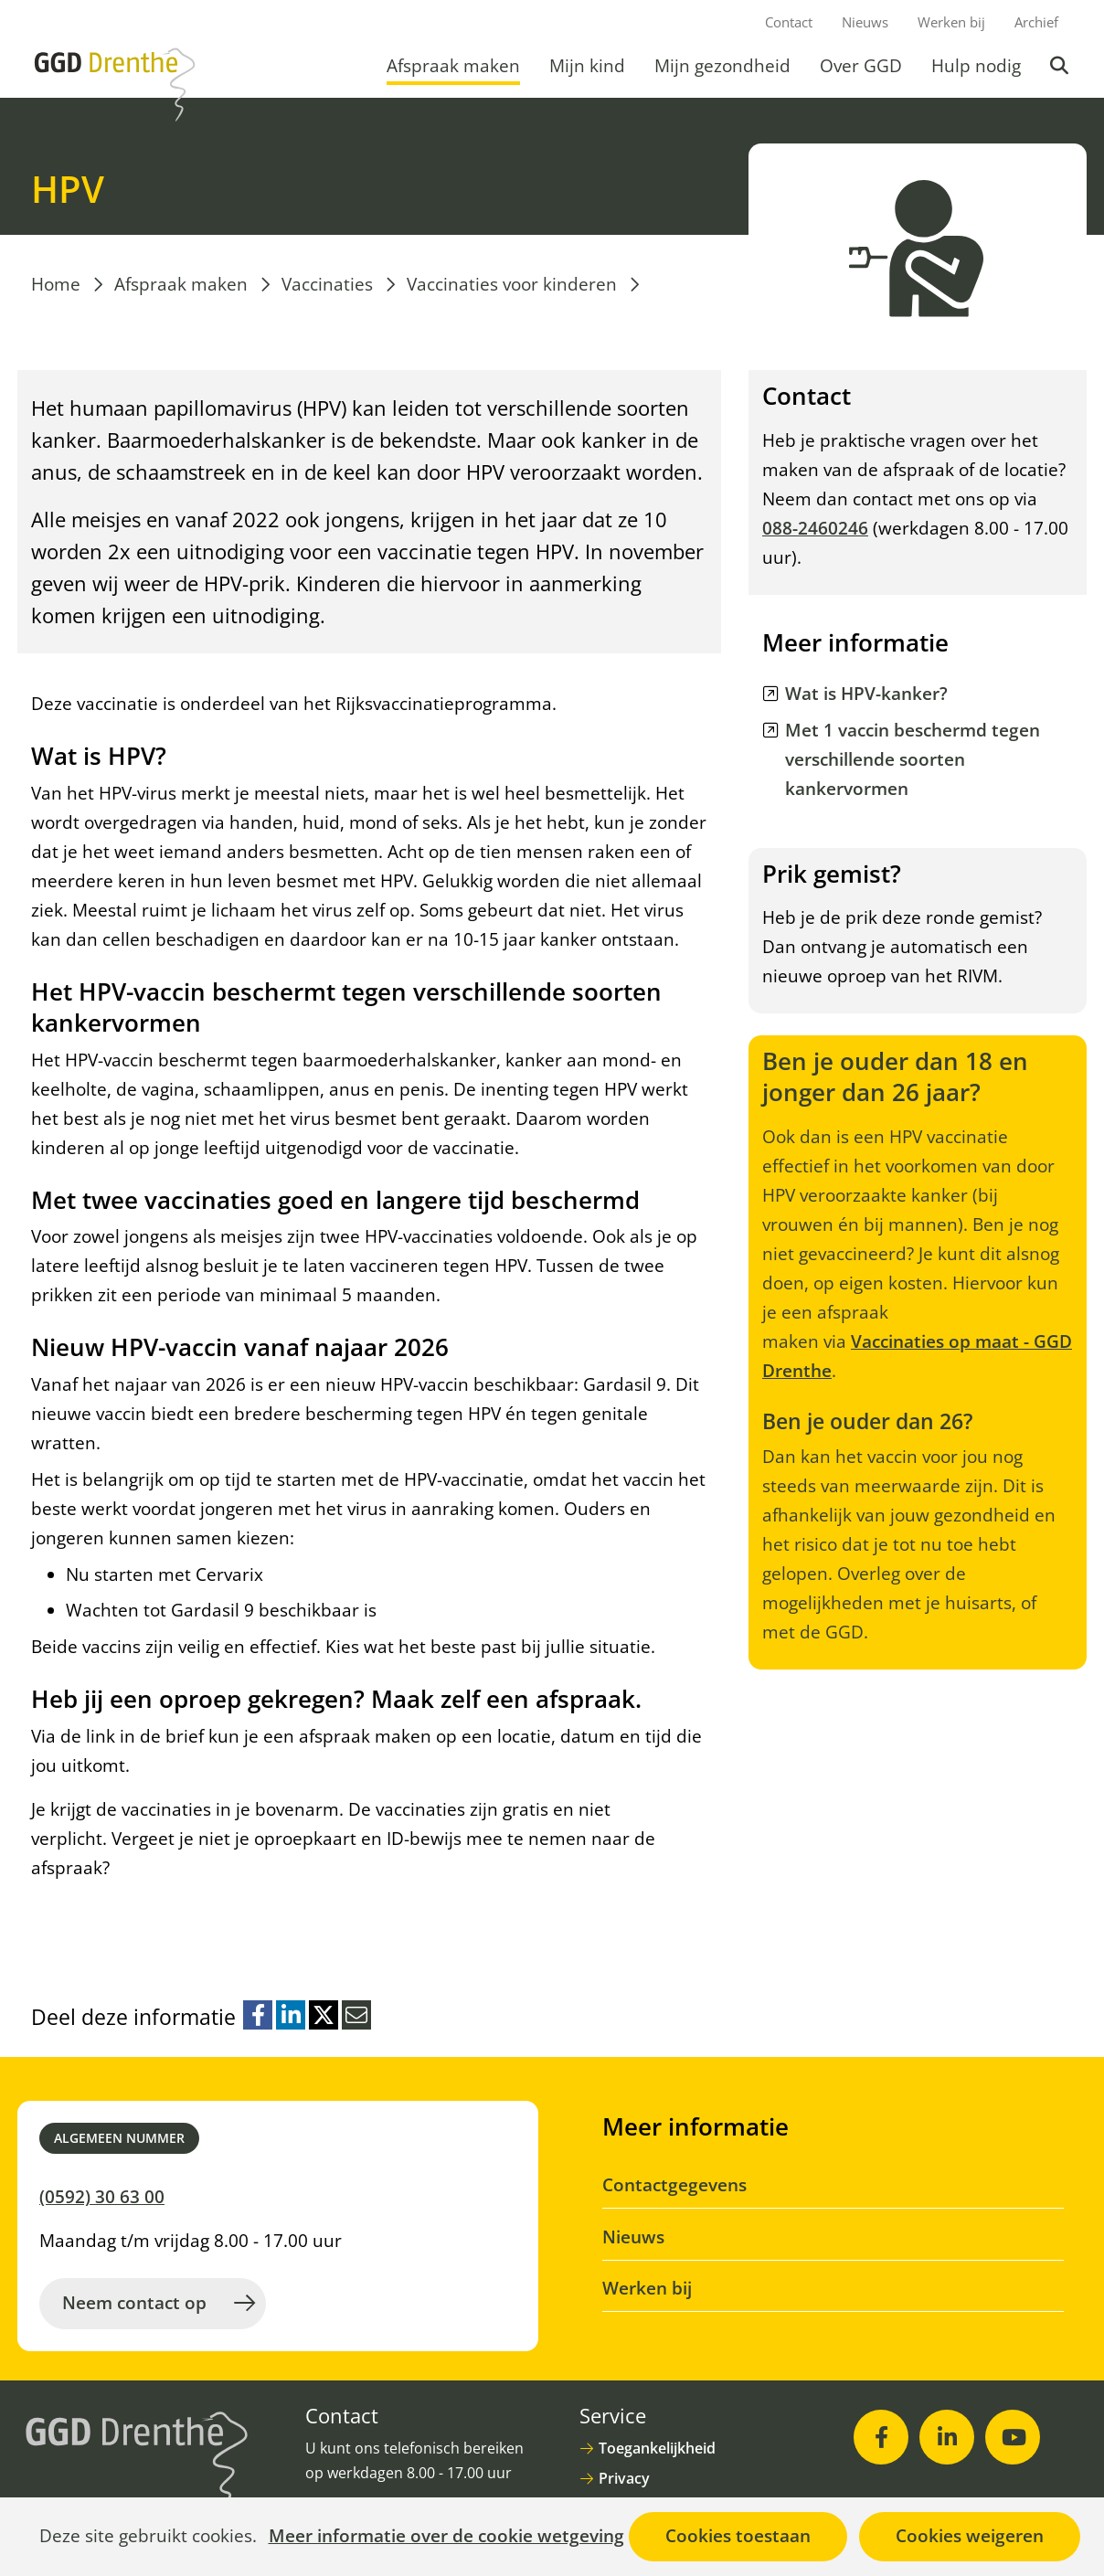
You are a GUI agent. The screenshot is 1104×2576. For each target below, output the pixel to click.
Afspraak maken (453, 66)
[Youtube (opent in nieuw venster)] (1012, 2437)
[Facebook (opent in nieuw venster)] (881, 2437)
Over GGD (861, 66)
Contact (788, 22)
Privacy (624, 2478)
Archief (1036, 22)
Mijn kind (587, 66)
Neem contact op (134, 2303)
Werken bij (951, 22)
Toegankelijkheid (657, 2448)
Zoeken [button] (1061, 65)
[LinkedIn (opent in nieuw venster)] (946, 2437)
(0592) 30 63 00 (102, 2197)
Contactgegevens (674, 2185)
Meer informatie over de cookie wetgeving (446, 2537)
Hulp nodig (976, 66)
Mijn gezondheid (722, 66)
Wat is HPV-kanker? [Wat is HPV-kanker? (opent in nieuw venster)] (866, 693)
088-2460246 (815, 528)
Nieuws (865, 22)
